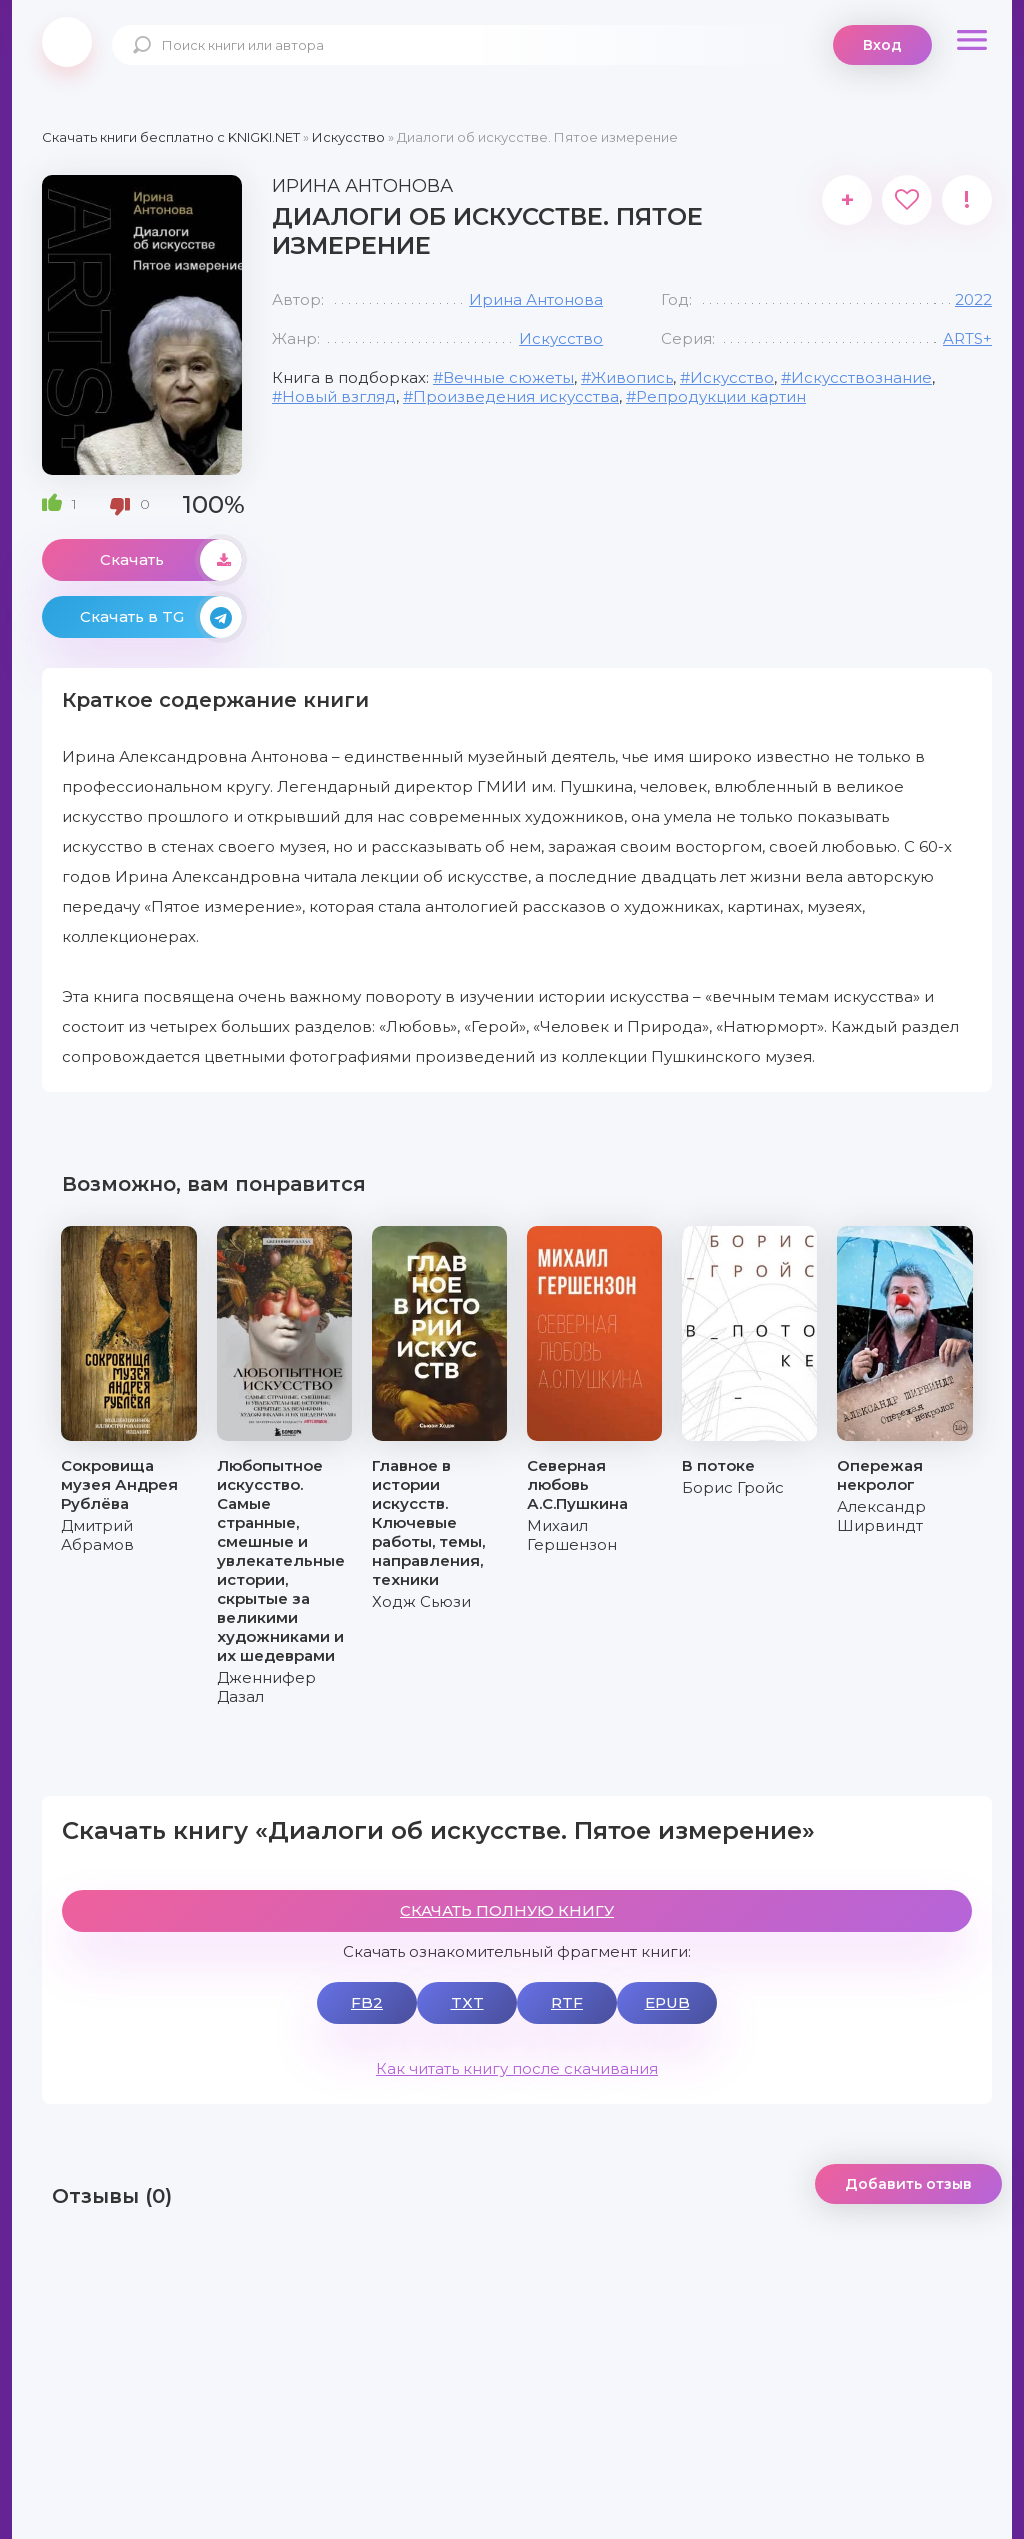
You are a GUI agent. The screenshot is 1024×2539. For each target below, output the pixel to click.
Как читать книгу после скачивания (517, 2068)
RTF (567, 2002)
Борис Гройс (733, 1487)
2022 (973, 299)
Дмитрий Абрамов (97, 1535)
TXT (467, 2002)
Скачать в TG (161, 617)
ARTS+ (967, 338)
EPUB (667, 2002)
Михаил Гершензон (572, 1535)
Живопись (632, 377)
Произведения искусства (516, 396)
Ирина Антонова (536, 299)
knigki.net (67, 42)
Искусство (561, 338)
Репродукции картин (721, 396)
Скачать (171, 560)
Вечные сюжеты (508, 377)
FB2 (367, 2002)
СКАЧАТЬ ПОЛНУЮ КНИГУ (507, 1910)
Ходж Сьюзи (421, 1601)
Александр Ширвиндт (881, 1516)
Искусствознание (861, 377)
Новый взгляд (339, 396)
